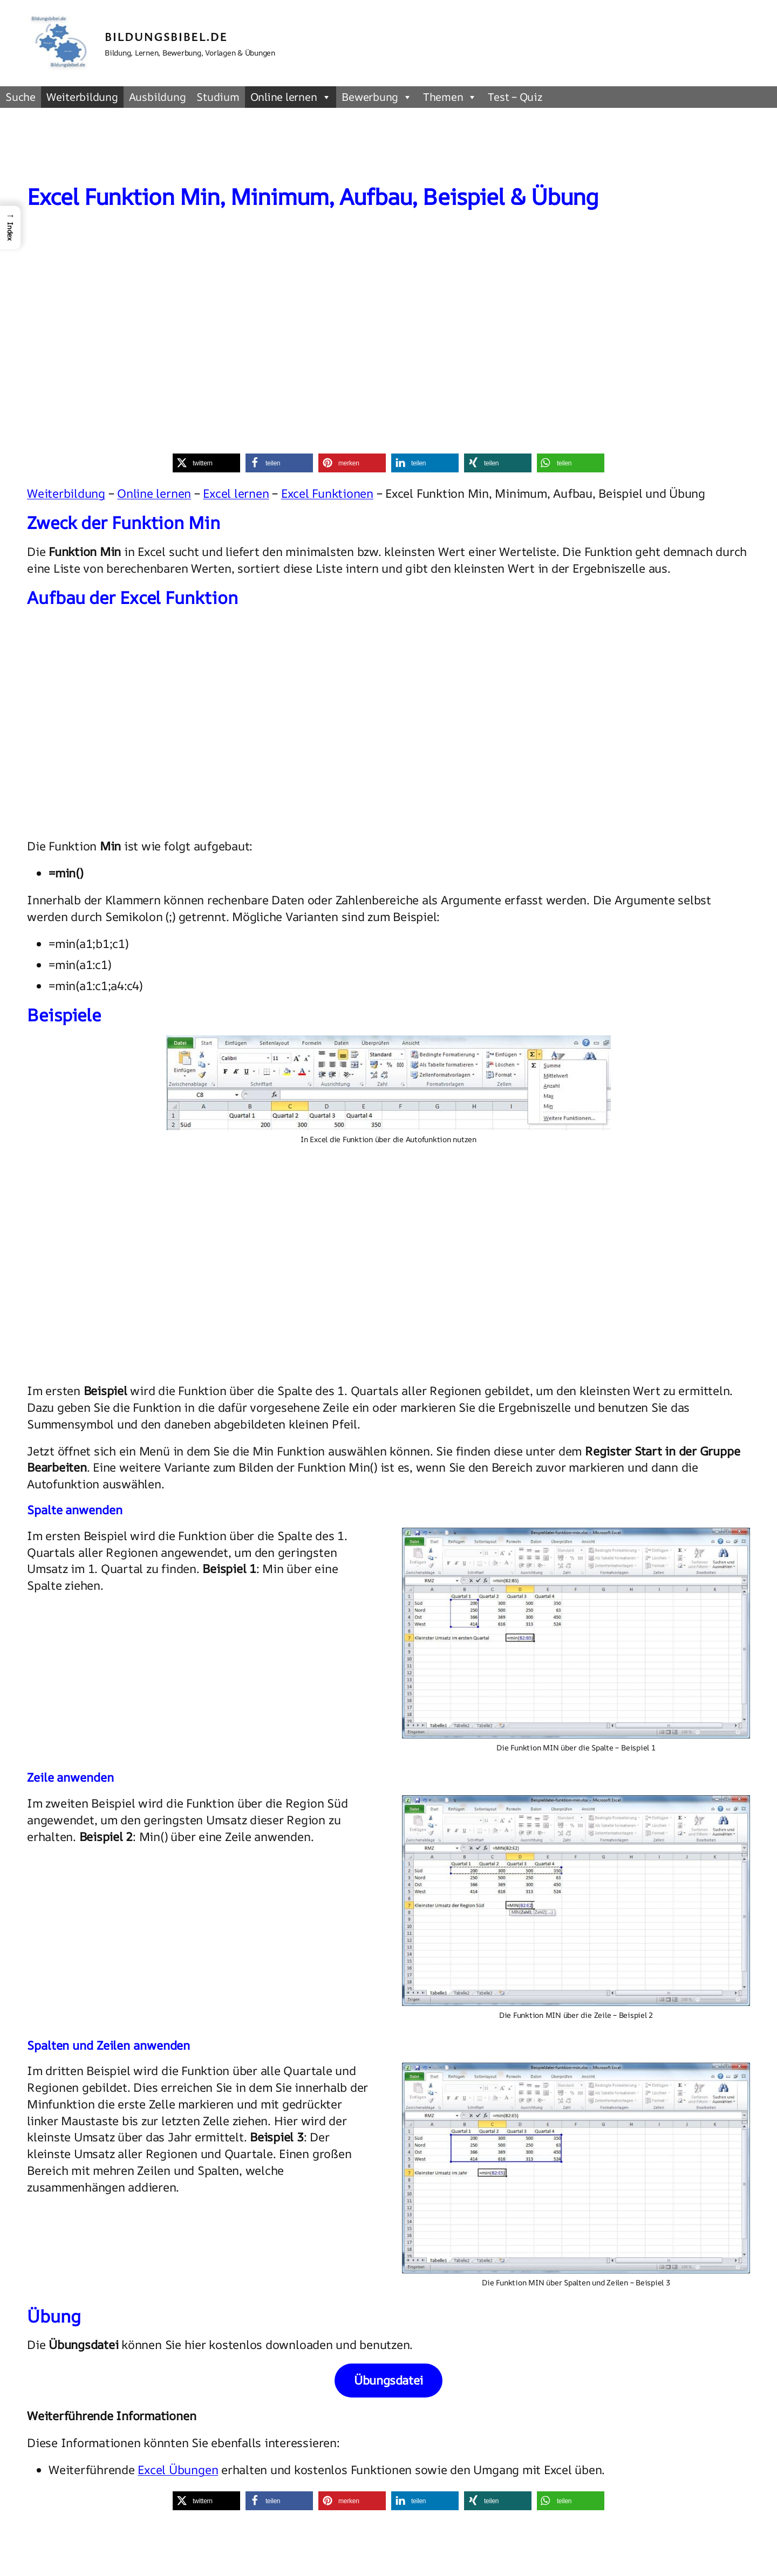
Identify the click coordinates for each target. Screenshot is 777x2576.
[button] (206, 463)
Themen (450, 97)
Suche (20, 97)
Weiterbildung (82, 97)
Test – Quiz (515, 97)
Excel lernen (236, 493)
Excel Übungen (178, 2470)
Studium (217, 97)
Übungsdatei (388, 2380)
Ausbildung (157, 97)
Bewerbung (377, 97)
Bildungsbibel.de (166, 36)
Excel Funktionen (327, 493)
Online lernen (290, 97)
